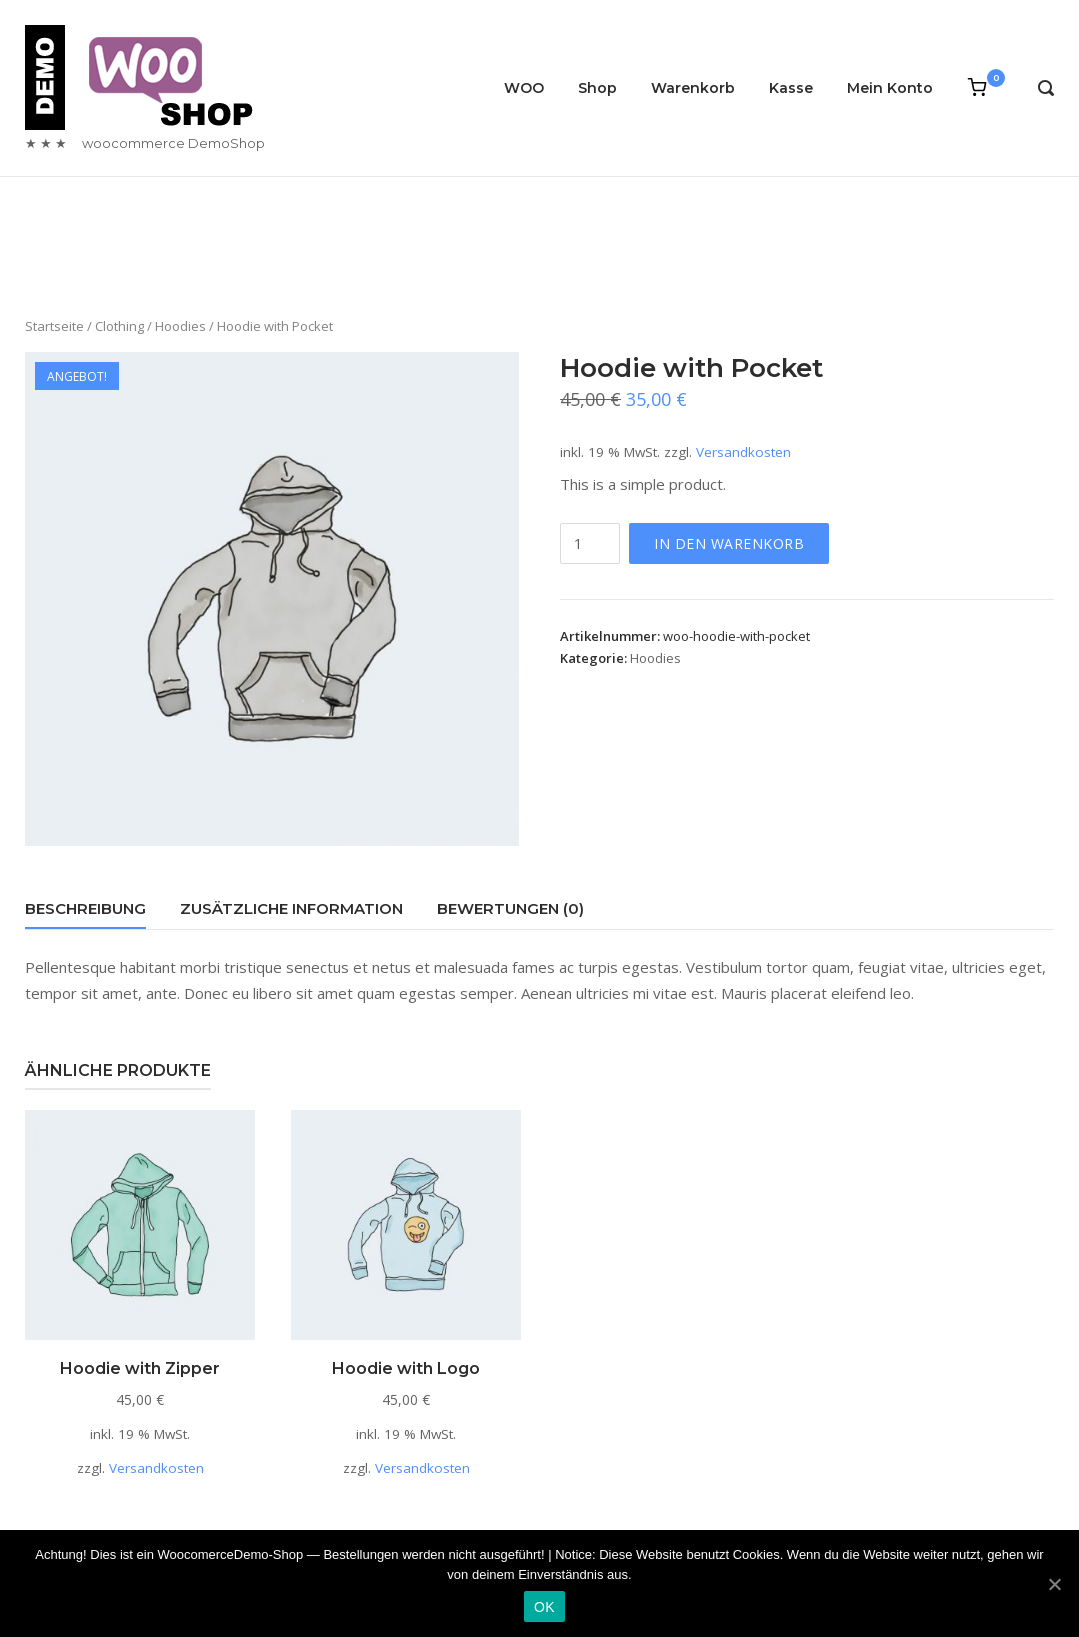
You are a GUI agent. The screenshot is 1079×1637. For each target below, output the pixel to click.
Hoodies (180, 326)
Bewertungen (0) (510, 908)
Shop (597, 88)
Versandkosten (743, 452)
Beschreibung (85, 908)
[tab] (85, 912)
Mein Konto (890, 88)
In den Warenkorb (729, 543)
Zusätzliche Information (291, 908)
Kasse (791, 88)
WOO (524, 88)
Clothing (119, 326)
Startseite (54, 326)
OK (544, 1607)
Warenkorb (693, 88)
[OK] (1054, 1584)
